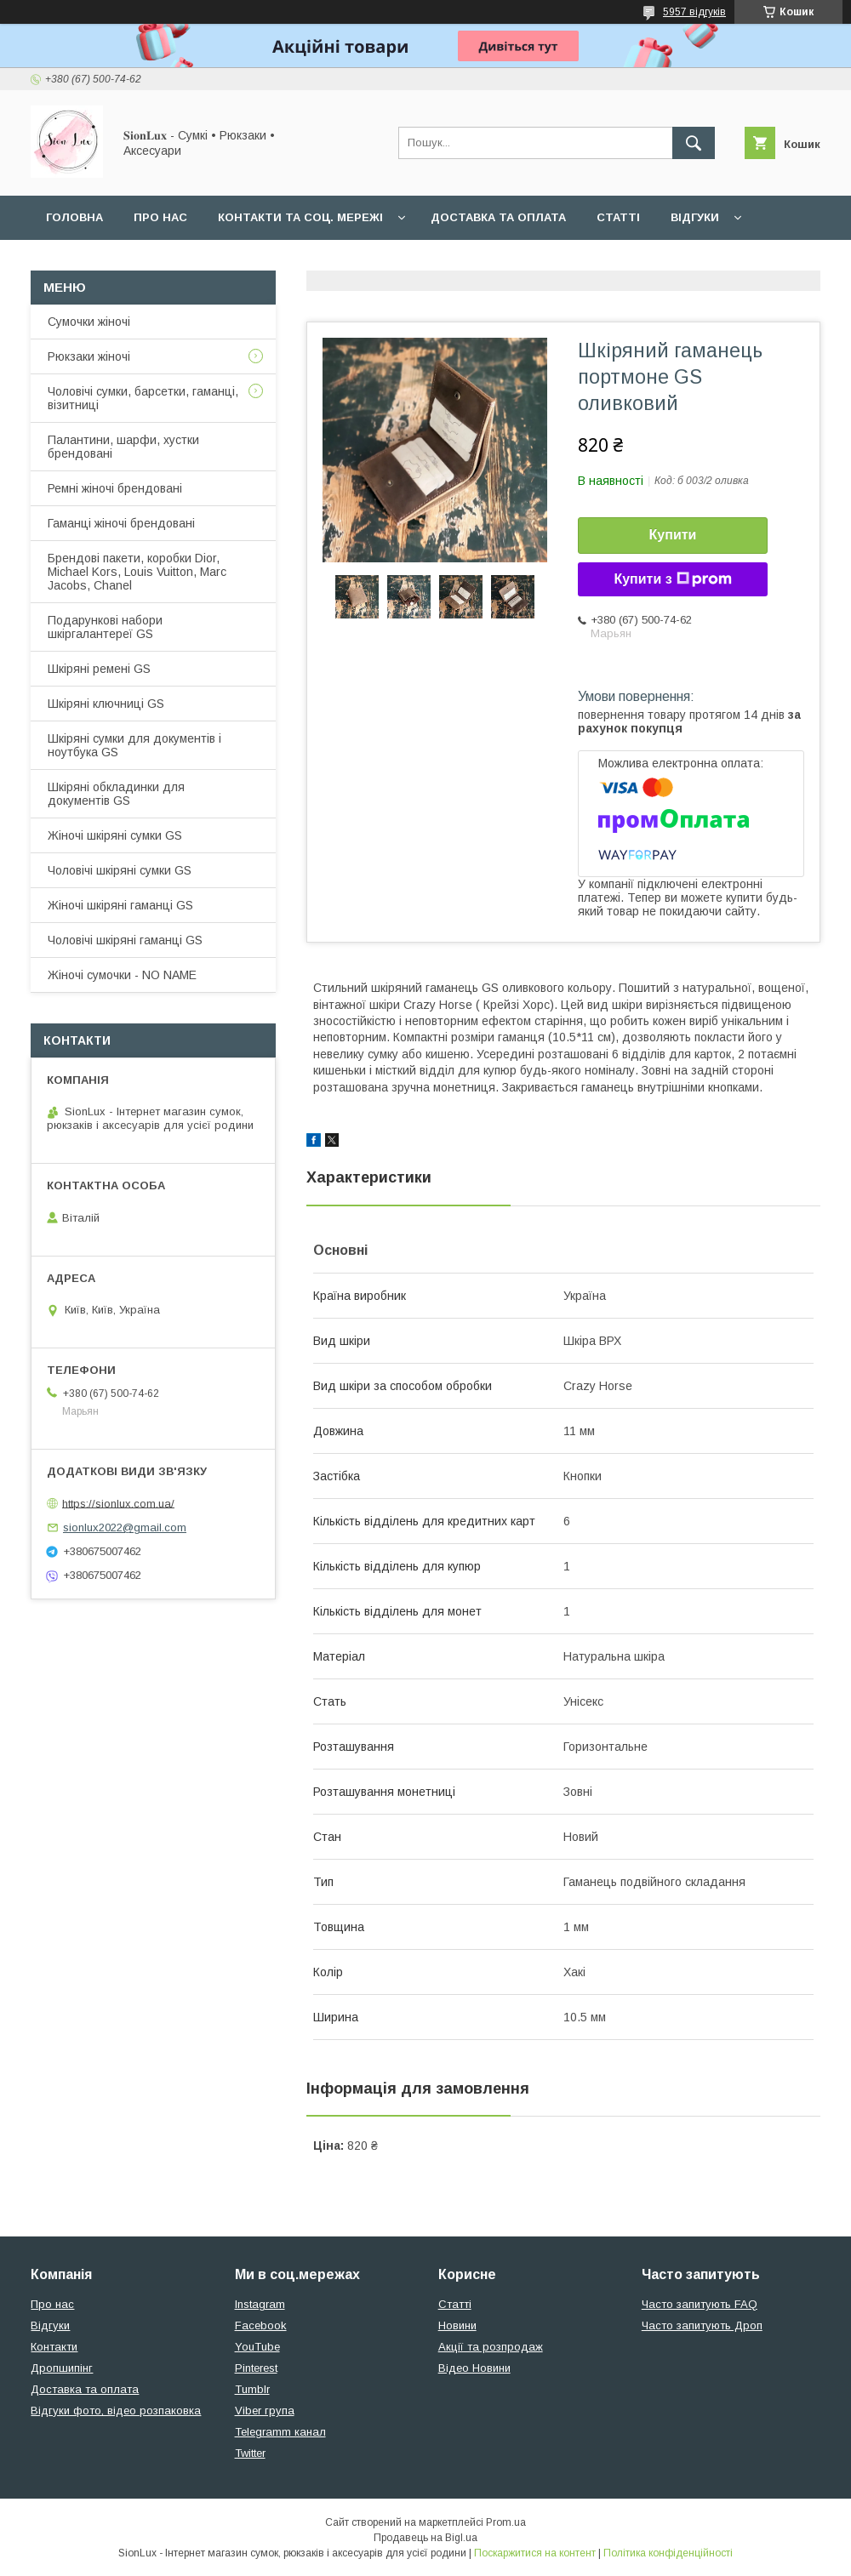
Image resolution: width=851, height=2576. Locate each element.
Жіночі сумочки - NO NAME (122, 975)
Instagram (260, 2304)
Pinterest (256, 2368)
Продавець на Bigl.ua (425, 2538)
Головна (74, 217)
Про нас (160, 217)
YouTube (257, 2346)
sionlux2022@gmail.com (124, 1527)
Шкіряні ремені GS (99, 668)
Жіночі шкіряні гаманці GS (120, 905)
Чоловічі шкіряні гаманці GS (125, 940)
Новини (457, 2325)
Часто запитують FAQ (699, 2304)
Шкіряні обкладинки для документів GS (116, 793)
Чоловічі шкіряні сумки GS (119, 870)
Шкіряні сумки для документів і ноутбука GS (134, 745)
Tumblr (252, 2389)
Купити (673, 534)
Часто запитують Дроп (702, 2325)
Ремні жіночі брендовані (115, 488)
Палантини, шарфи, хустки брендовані (123, 446)
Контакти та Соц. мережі (300, 217)
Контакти (54, 2346)
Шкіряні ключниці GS (106, 703)
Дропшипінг (62, 2368)
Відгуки (695, 217)
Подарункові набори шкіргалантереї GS (105, 627)
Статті (618, 217)
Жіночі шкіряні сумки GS (115, 835)
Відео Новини (474, 2368)
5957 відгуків (694, 12)
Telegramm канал (280, 2431)
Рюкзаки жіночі (89, 356)
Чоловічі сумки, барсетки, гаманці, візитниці (143, 398)
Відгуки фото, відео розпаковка (116, 2410)
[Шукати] (693, 143)
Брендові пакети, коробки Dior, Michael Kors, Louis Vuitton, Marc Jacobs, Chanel (137, 571)
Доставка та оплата (498, 217)
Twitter (250, 2453)
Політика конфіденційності (668, 2553)
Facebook (261, 2325)
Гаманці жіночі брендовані (121, 523)
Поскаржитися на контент (535, 2553)
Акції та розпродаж (490, 2346)
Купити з (672, 579)
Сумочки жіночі (89, 321)
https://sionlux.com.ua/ (118, 1502)
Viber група (264, 2410)
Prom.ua (506, 2522)
